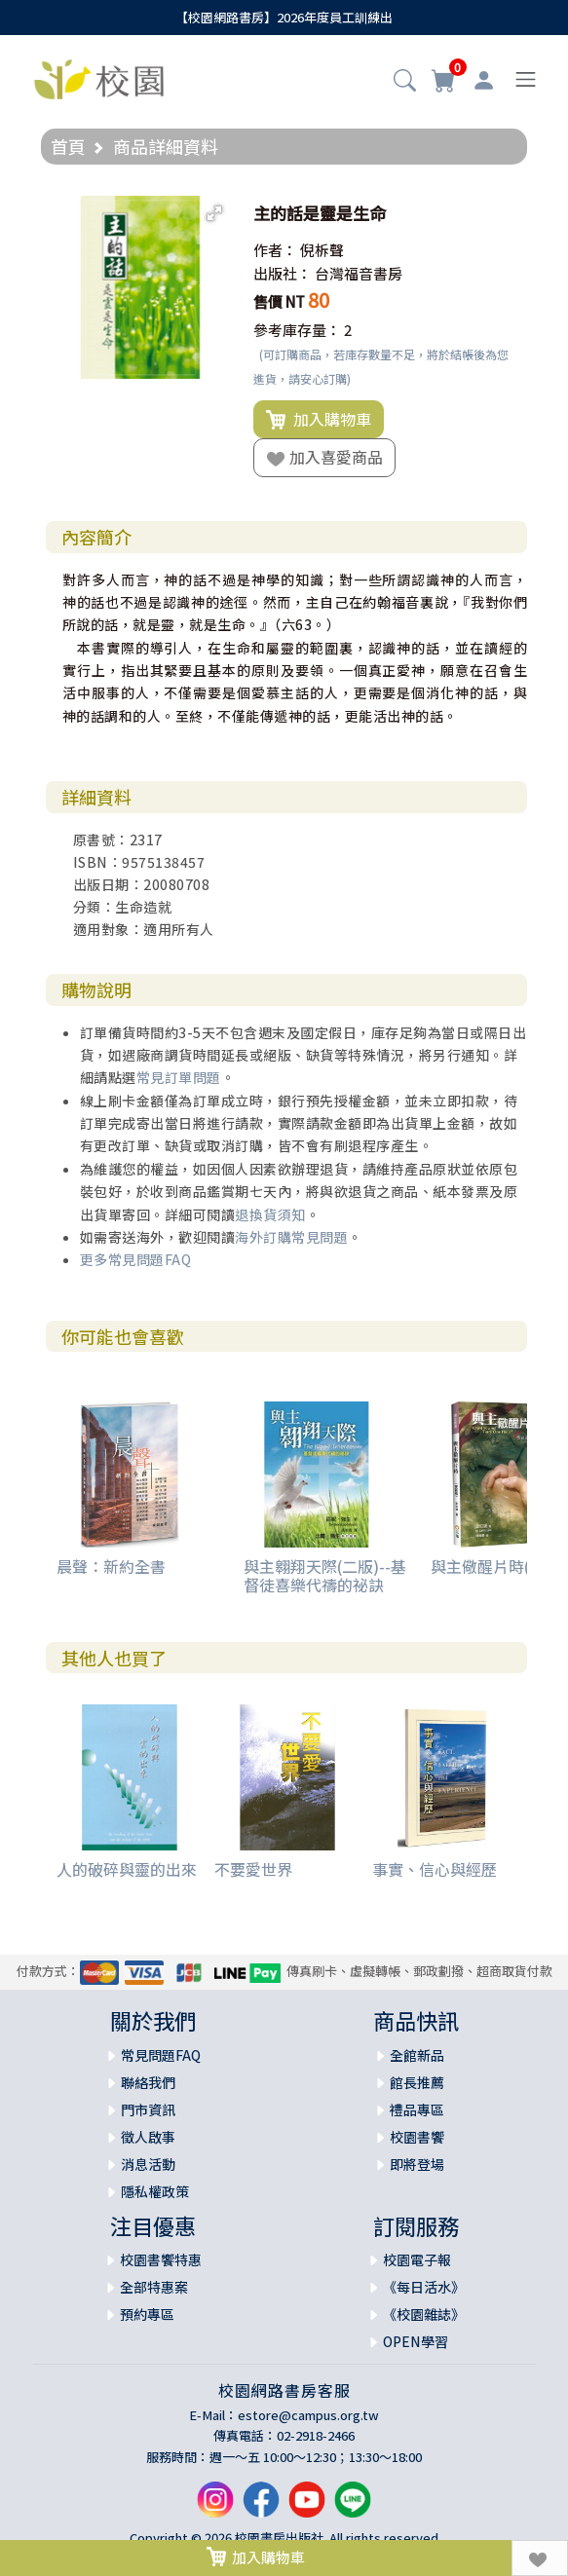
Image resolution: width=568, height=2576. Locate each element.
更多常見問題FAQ (136, 1259)
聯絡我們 (148, 2082)
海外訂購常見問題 (291, 1237)
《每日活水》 (424, 2286)
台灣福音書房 (358, 273)
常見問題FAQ (161, 2055)
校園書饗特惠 (161, 2259)
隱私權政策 (155, 2191)
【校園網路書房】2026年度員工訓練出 (284, 17)
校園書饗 (417, 2137)
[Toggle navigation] (526, 79)
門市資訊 (148, 2109)
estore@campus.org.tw (308, 2415)
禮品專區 (417, 2109)
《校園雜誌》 (424, 2314)
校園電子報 (417, 2259)
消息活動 (148, 2164)
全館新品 (417, 2055)
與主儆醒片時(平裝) (498, 1566)
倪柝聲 (322, 250)
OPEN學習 (415, 2341)
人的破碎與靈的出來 (127, 1869)
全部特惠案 (154, 2286)
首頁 (68, 146)
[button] (405, 81)
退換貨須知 (270, 1214)
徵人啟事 (148, 2137)
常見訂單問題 (178, 1077)
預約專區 (147, 2314)
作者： (275, 250)
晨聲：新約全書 (111, 1566)
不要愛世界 (253, 1869)
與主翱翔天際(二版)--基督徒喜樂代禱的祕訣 (325, 1575)
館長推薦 (417, 2082)
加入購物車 (318, 419)
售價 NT (279, 301)
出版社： (282, 273)
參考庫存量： (297, 329)
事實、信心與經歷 (434, 1869)
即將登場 (417, 2164)
